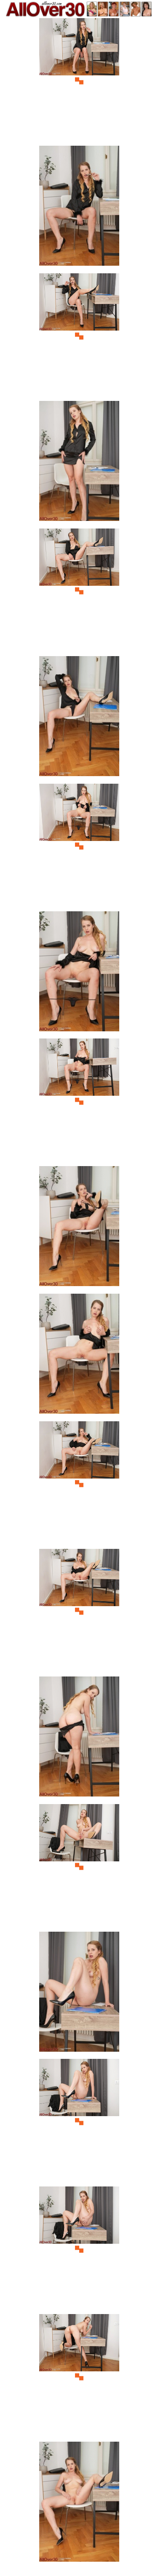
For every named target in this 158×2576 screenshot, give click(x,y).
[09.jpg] (79, 1101)
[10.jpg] (79, 1228)
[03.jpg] (79, 335)
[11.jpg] (79, 1356)
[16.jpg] (79, 1994)
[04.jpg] (79, 463)
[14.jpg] (79, 1739)
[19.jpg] (79, 2376)
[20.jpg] (79, 2504)
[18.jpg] (79, 2249)
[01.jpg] (79, 80)
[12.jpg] (79, 1483)
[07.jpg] (79, 846)
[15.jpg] (79, 1866)
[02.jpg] (79, 208)
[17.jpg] (79, 2121)
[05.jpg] (79, 591)
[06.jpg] (79, 718)
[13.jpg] (79, 1611)
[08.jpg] (79, 973)
